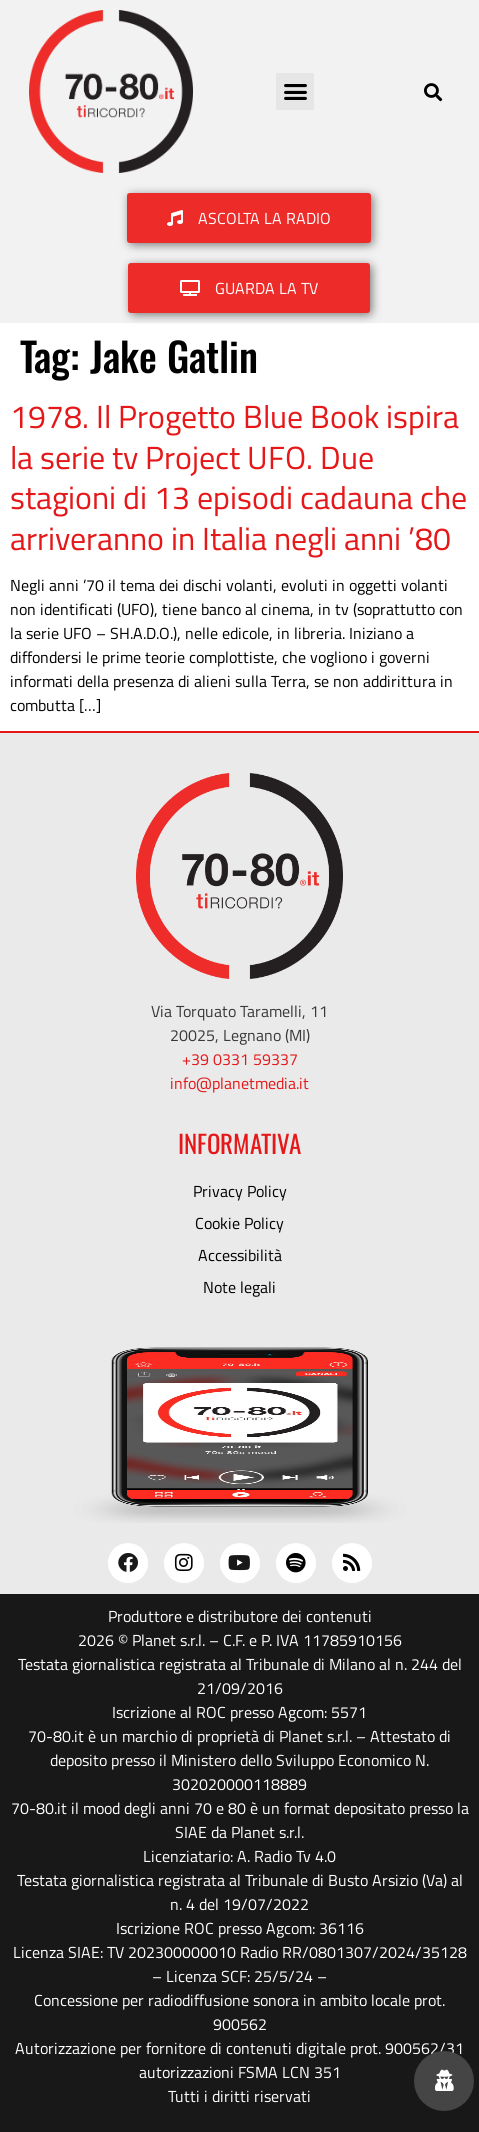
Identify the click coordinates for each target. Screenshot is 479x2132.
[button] (295, 92)
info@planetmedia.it (239, 1083)
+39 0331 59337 (240, 1059)
